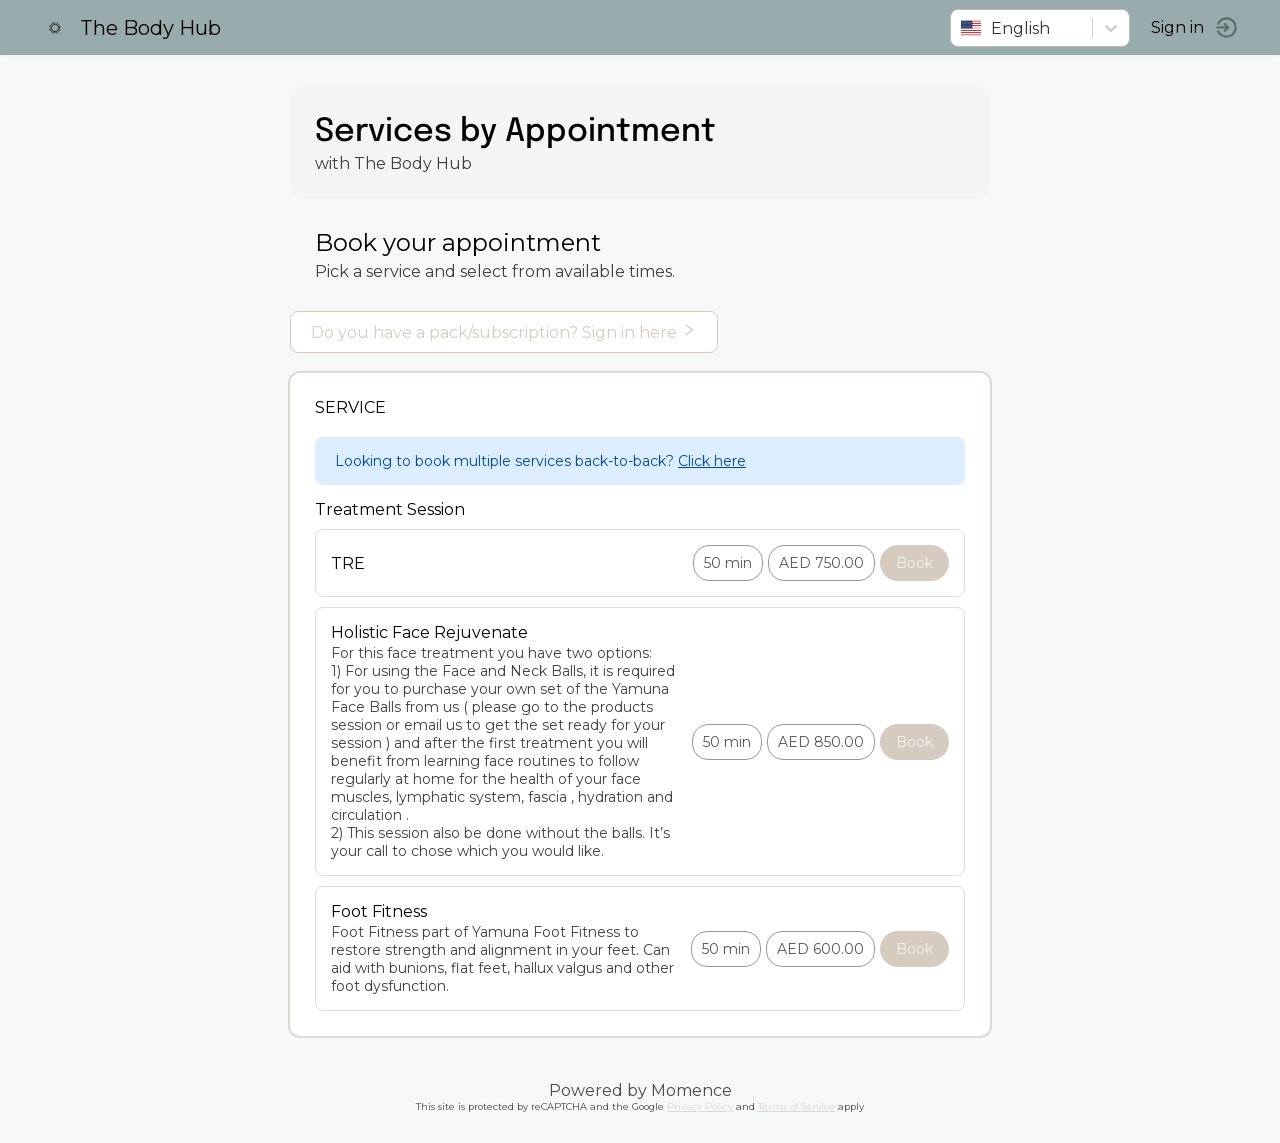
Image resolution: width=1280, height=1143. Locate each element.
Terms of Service (796, 1106)
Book (914, 563)
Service (350, 407)
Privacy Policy (700, 1106)
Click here (712, 461)
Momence (691, 1090)
